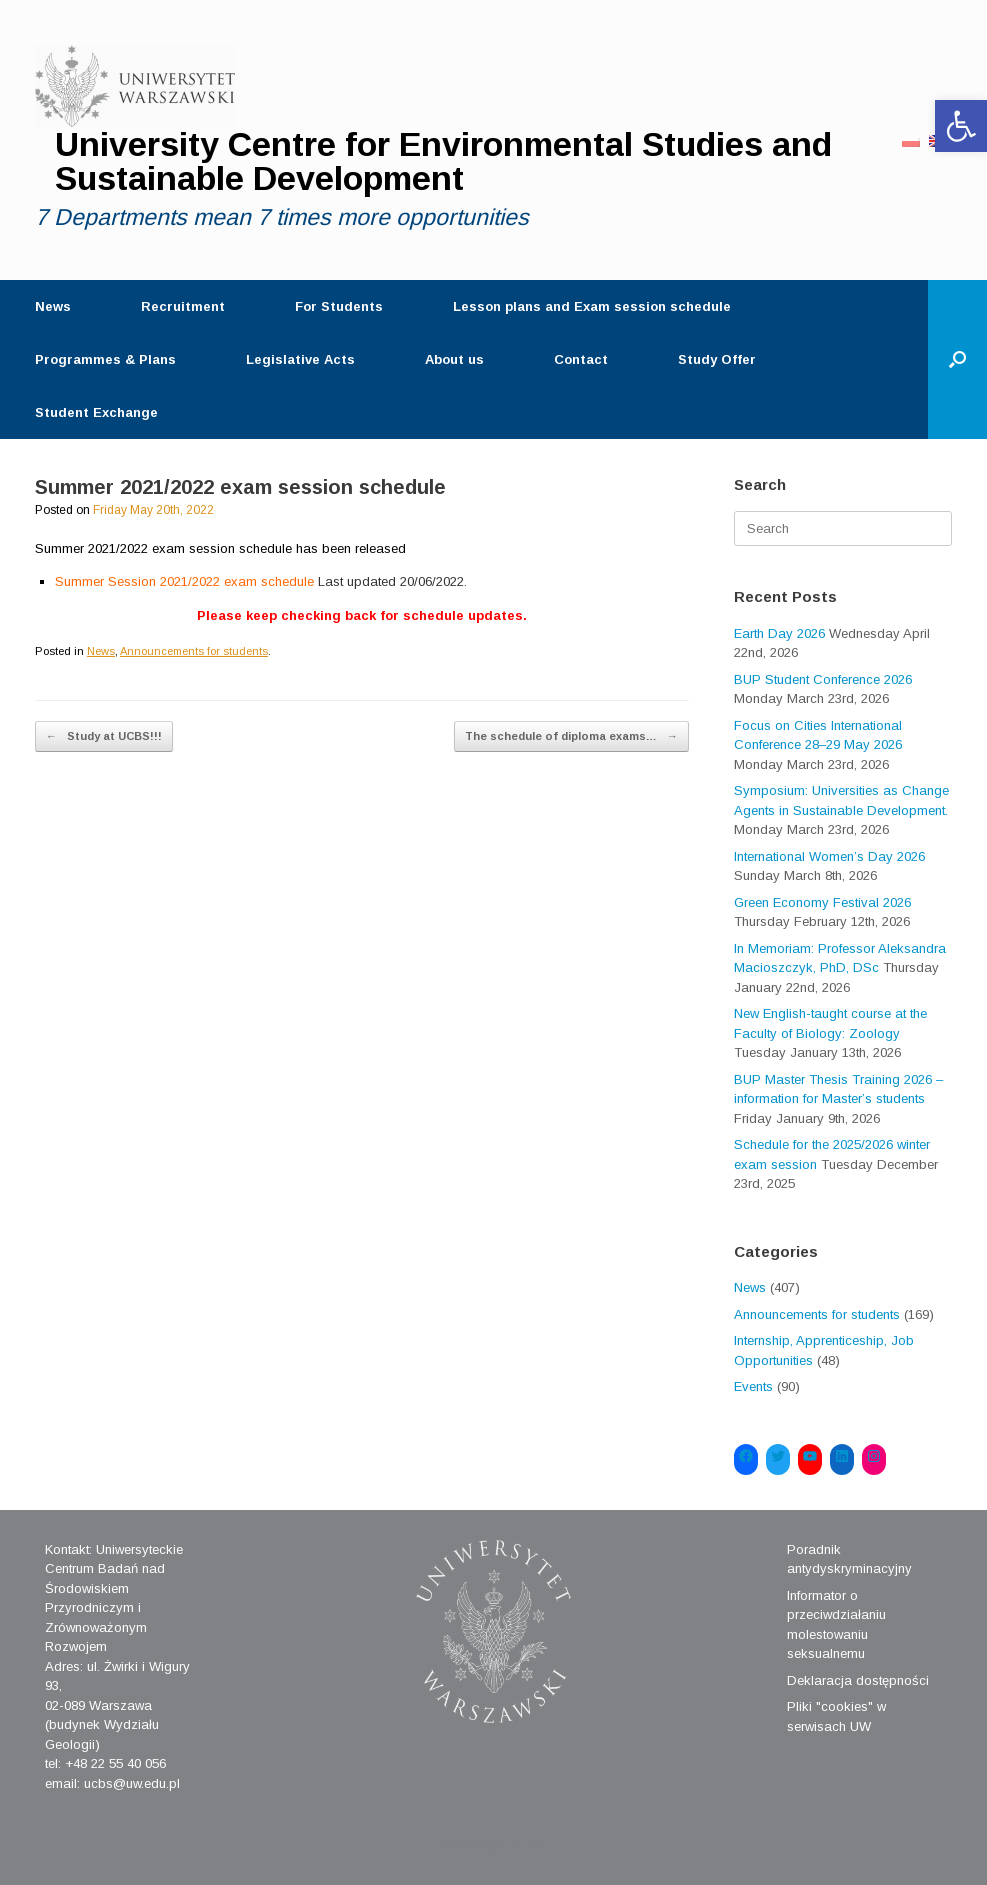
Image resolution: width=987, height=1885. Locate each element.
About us (454, 359)
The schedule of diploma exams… (571, 736)
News (53, 306)
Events (753, 1386)
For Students (339, 306)
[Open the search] (957, 359)
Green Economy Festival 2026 (822, 902)
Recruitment (183, 306)
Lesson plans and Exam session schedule (592, 306)
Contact (581, 359)
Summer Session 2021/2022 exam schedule (261, 581)
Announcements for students (194, 651)
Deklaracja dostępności (858, 1680)
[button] (961, 126)
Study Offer (717, 359)
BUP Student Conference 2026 (823, 679)
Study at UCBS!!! (104, 736)
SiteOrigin (477, 1846)
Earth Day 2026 (779, 633)
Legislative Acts (300, 359)
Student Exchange (96, 412)
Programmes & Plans (105, 359)
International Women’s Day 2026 (829, 856)
